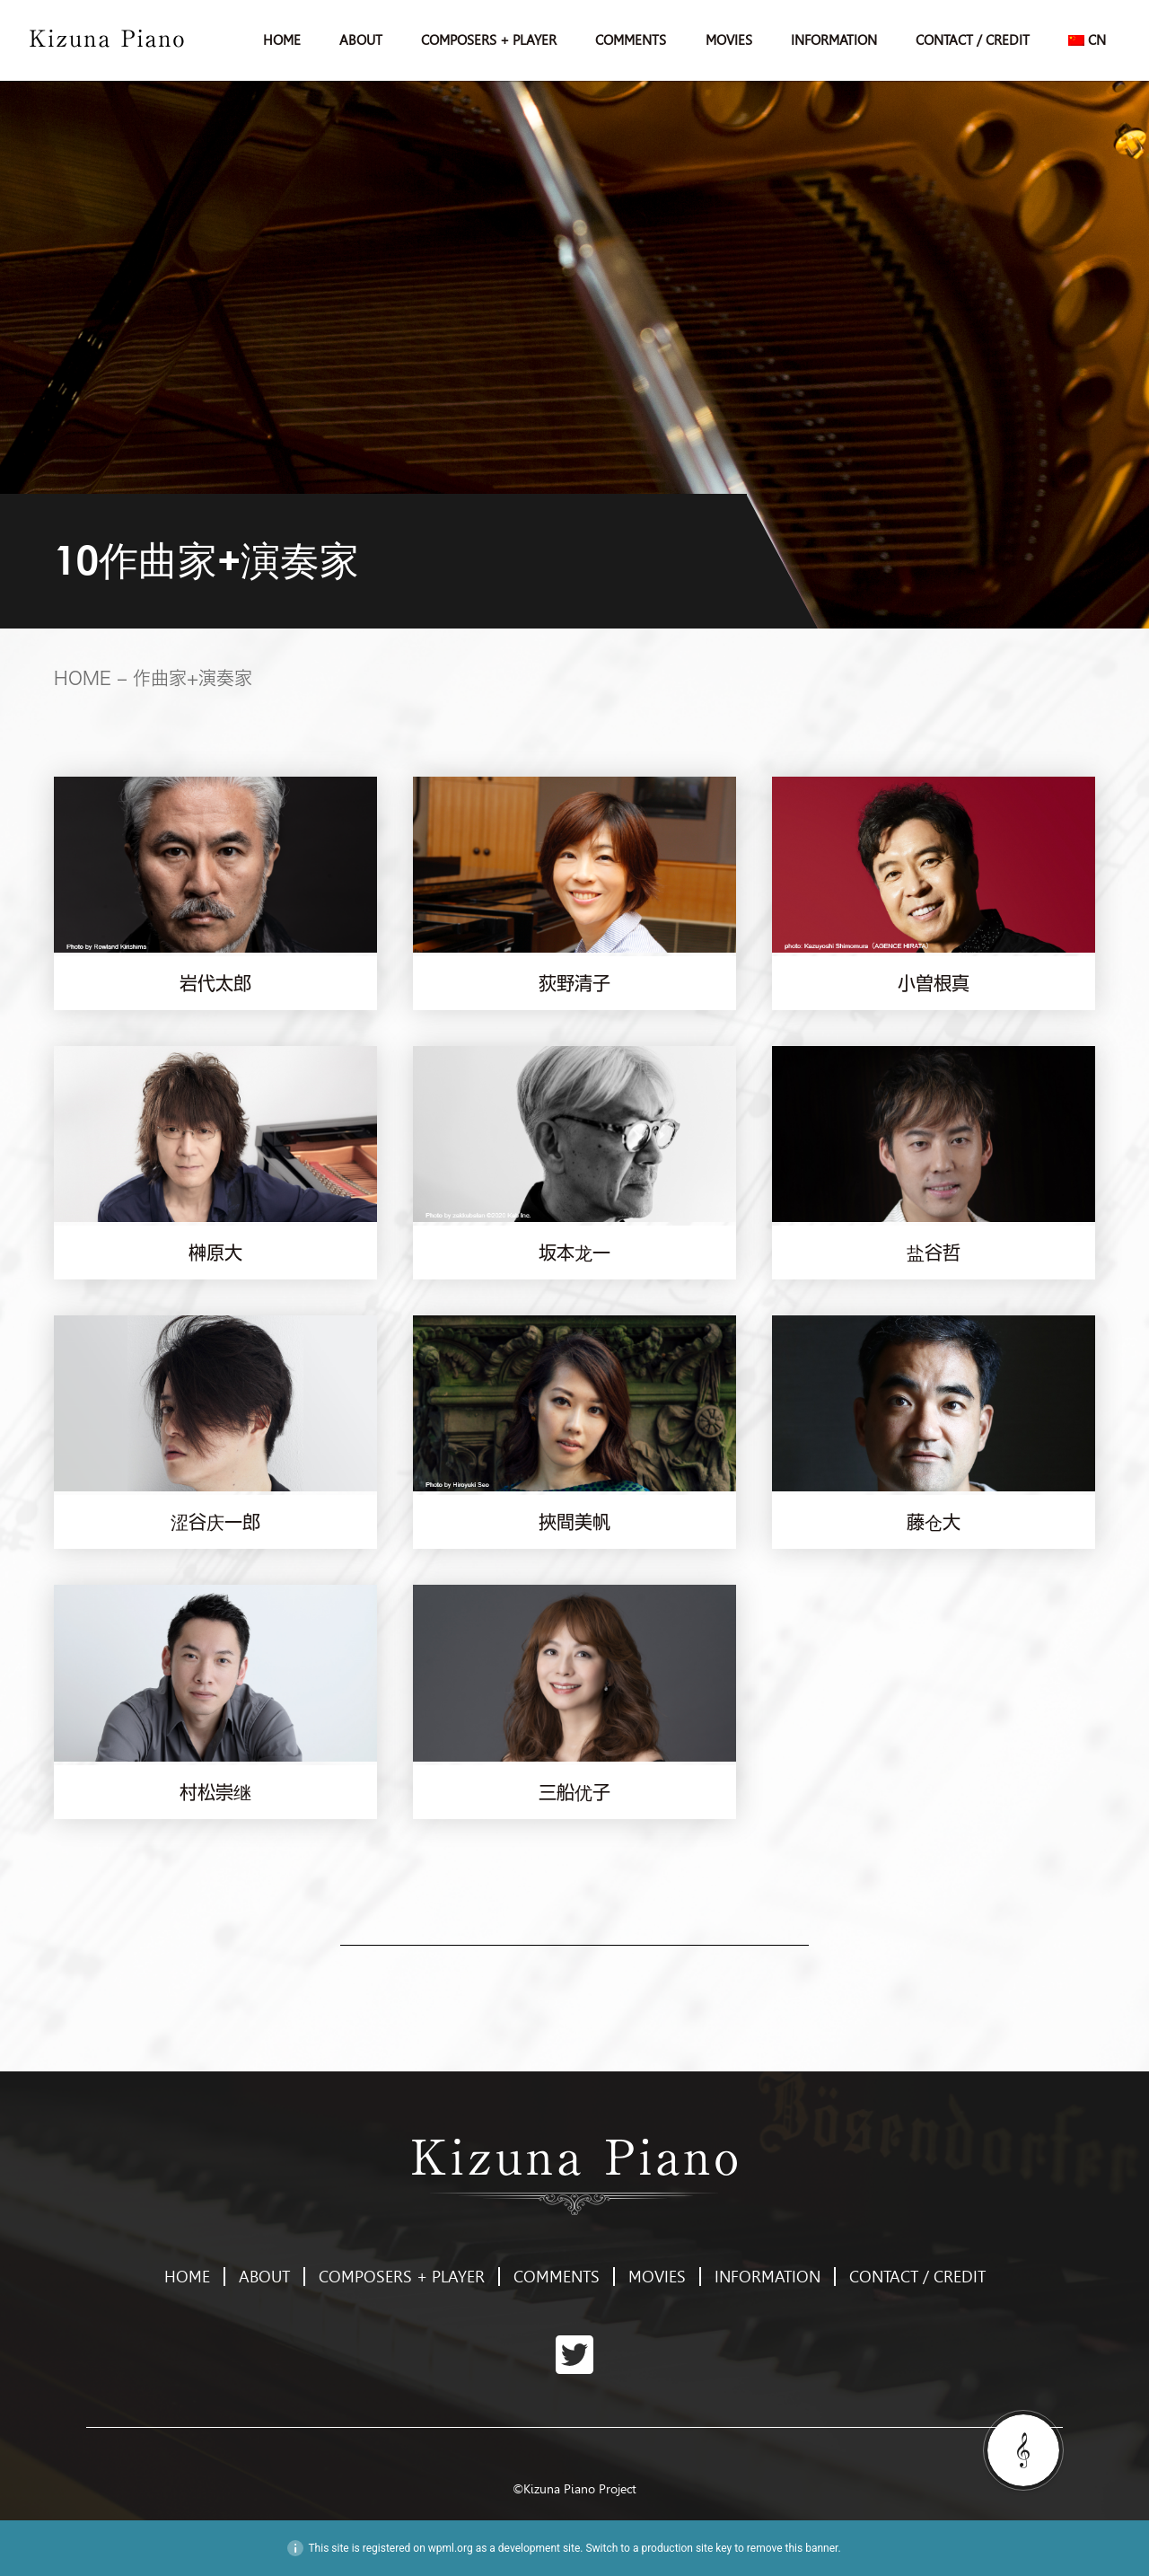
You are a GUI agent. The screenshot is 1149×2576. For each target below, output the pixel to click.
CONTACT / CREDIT (973, 40)
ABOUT (360, 40)
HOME (282, 40)
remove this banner (792, 2548)
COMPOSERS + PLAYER (489, 40)
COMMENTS (630, 40)
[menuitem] (1087, 40)
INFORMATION (834, 40)
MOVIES (729, 40)
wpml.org (450, 2548)
